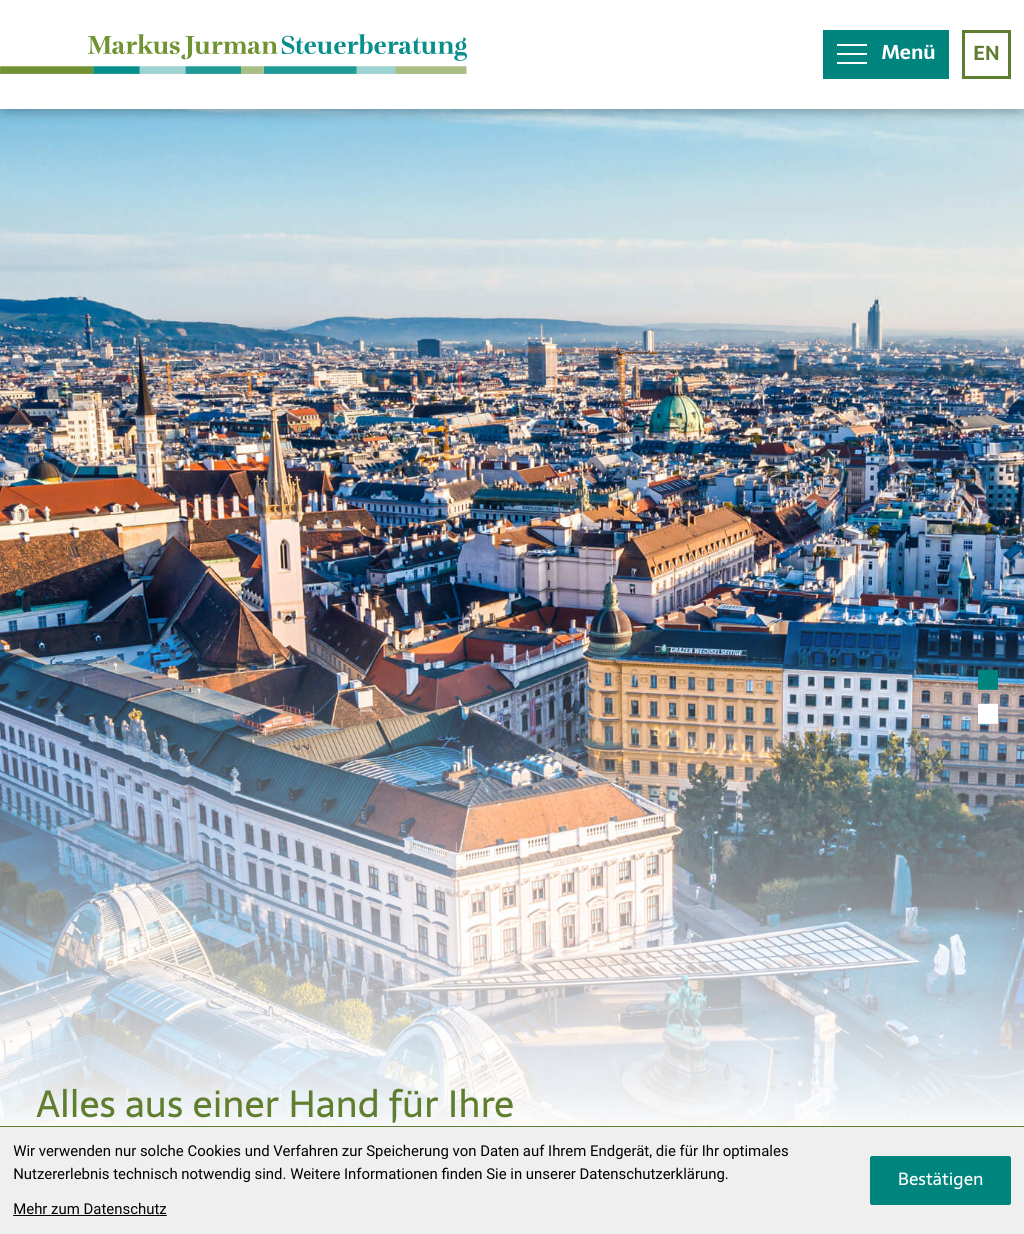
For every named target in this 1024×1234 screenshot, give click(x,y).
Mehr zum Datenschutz (90, 1209)
